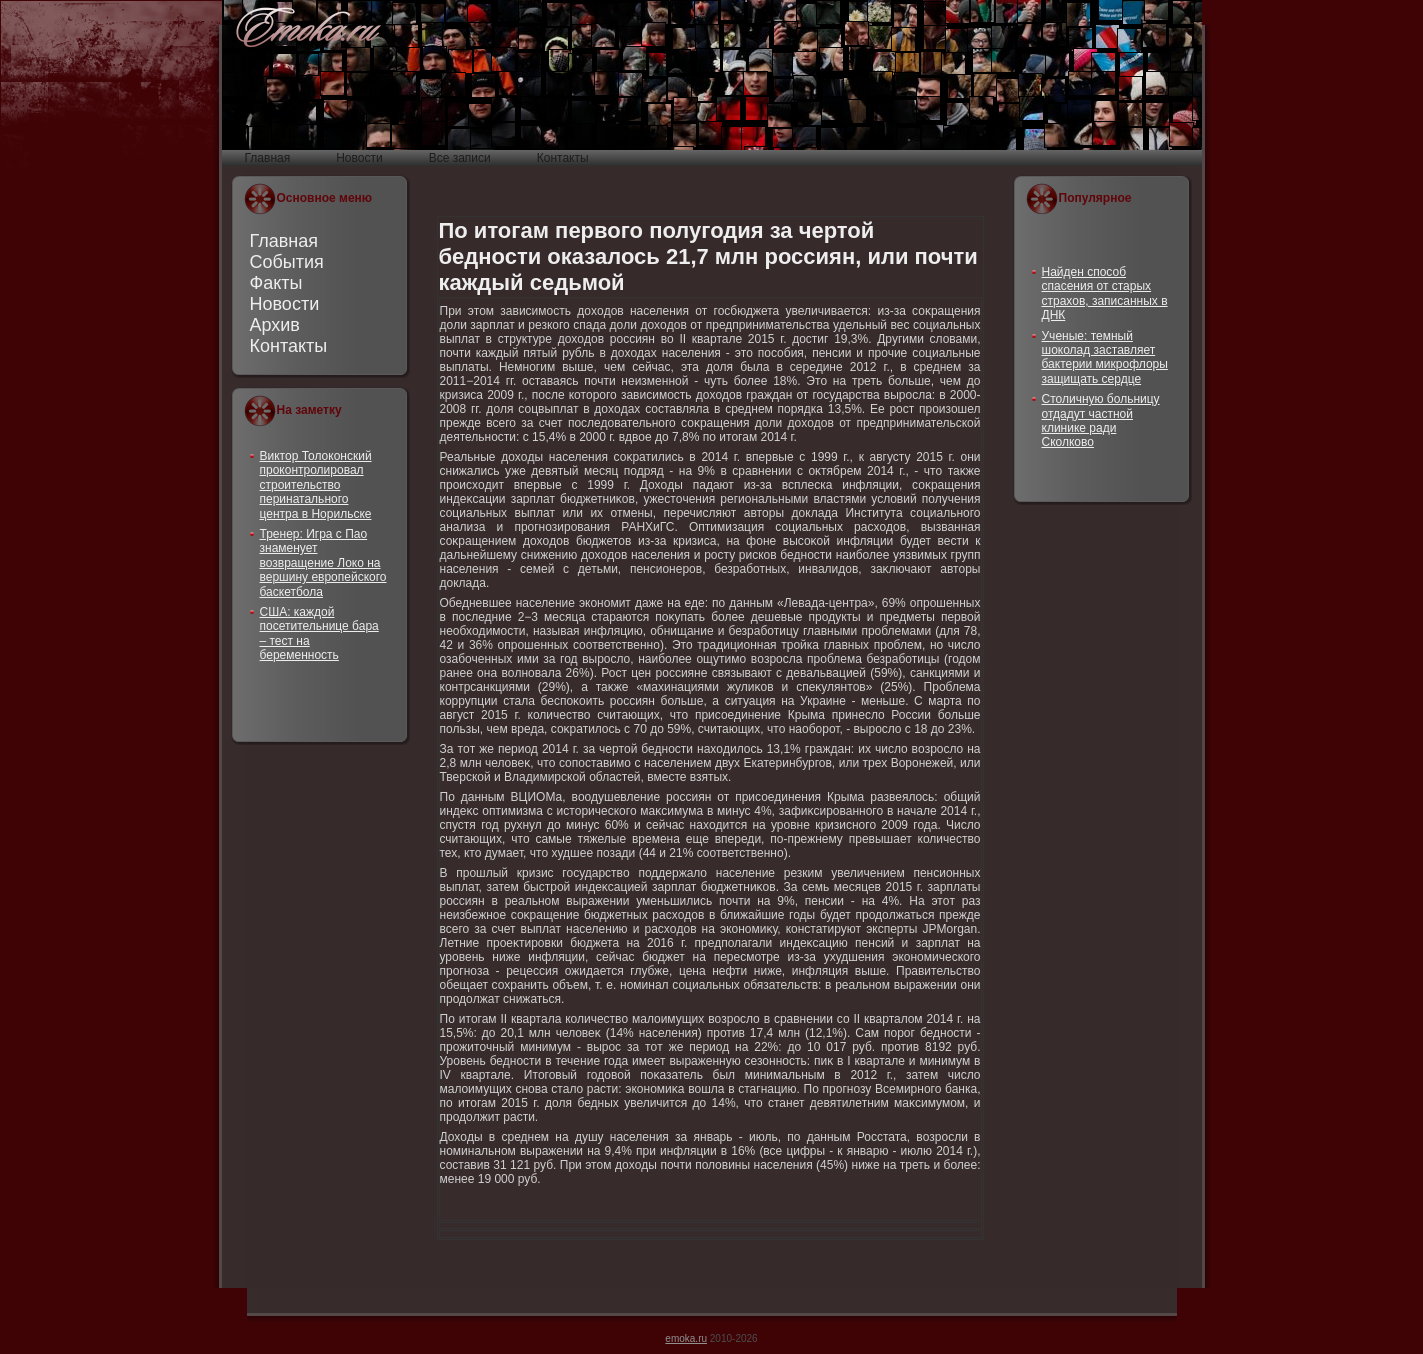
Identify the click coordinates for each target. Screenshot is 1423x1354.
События (287, 262)
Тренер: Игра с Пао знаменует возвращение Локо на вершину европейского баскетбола (323, 563)
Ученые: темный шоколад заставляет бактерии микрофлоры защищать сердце (1105, 357)
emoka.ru (686, 1338)
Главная (284, 241)
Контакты (289, 346)
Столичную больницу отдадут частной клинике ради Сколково (1101, 420)
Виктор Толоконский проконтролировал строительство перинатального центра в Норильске (316, 485)
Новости (285, 304)
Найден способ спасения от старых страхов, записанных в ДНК (1105, 293)
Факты (276, 283)
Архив (275, 325)
